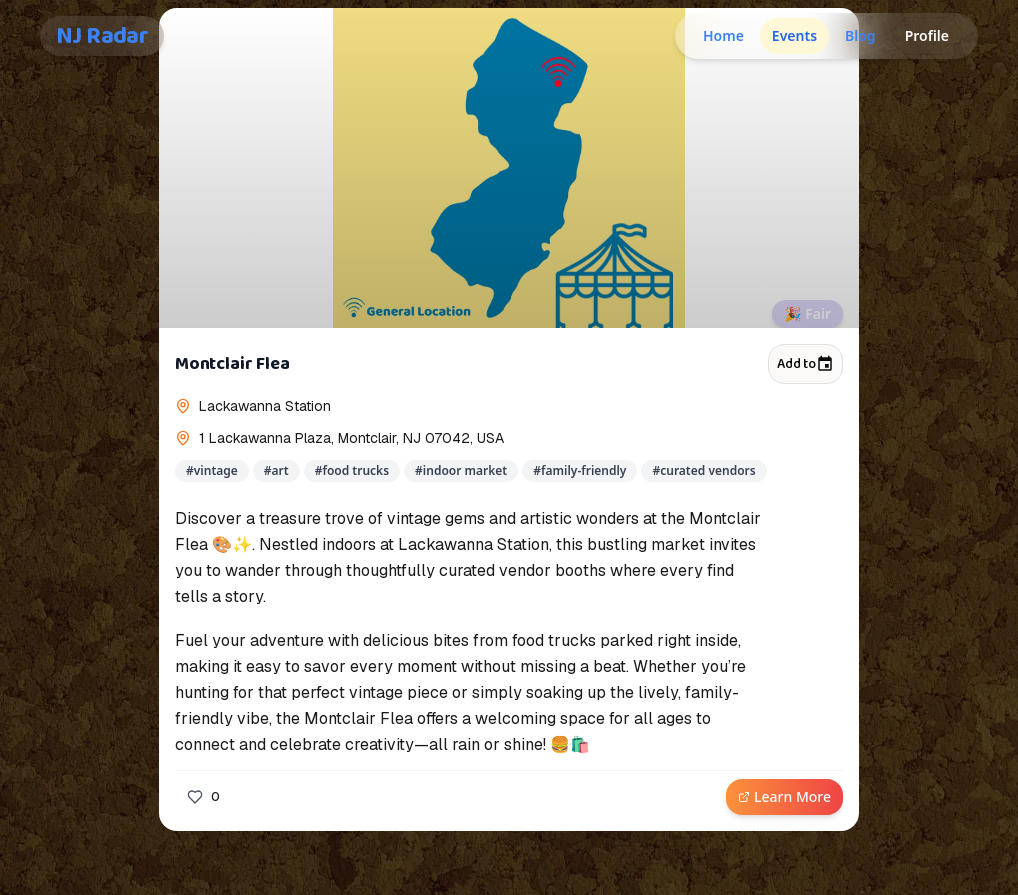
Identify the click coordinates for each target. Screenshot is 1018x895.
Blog (860, 35)
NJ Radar (102, 36)
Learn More (784, 796)
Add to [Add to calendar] (805, 364)
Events (794, 35)
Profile (927, 35)
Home (723, 35)
